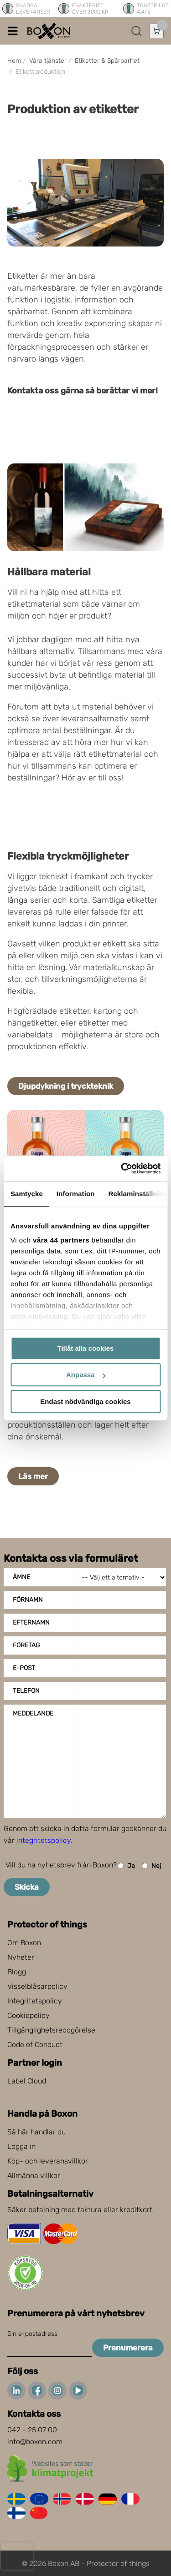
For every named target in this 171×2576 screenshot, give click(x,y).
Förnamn (28, 1600)
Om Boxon (24, 1942)
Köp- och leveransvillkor (47, 2161)
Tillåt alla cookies (85, 1348)
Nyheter (20, 1957)
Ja (126, 1866)
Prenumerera (128, 2347)
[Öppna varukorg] (156, 31)
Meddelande (33, 1713)
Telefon (26, 1691)
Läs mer (33, 1476)
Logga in (21, 2146)
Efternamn (31, 1622)
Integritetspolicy (34, 2001)
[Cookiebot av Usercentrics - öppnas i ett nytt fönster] (122, 1168)
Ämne (21, 1577)
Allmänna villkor (33, 2175)
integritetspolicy (43, 1840)
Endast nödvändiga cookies (85, 1401)
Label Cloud (26, 2081)
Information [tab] (76, 1193)
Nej (151, 1866)
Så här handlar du (36, 2132)
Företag (26, 1645)
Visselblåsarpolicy (37, 1986)
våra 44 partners (61, 1240)
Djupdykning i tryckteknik (65, 1086)
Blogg (16, 1971)
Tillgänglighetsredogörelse (51, 2030)
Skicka (27, 1887)
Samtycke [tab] (26, 1193)
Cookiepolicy (28, 2015)
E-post (24, 1668)
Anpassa (86, 1375)
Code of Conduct (34, 2044)
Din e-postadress (32, 2334)
